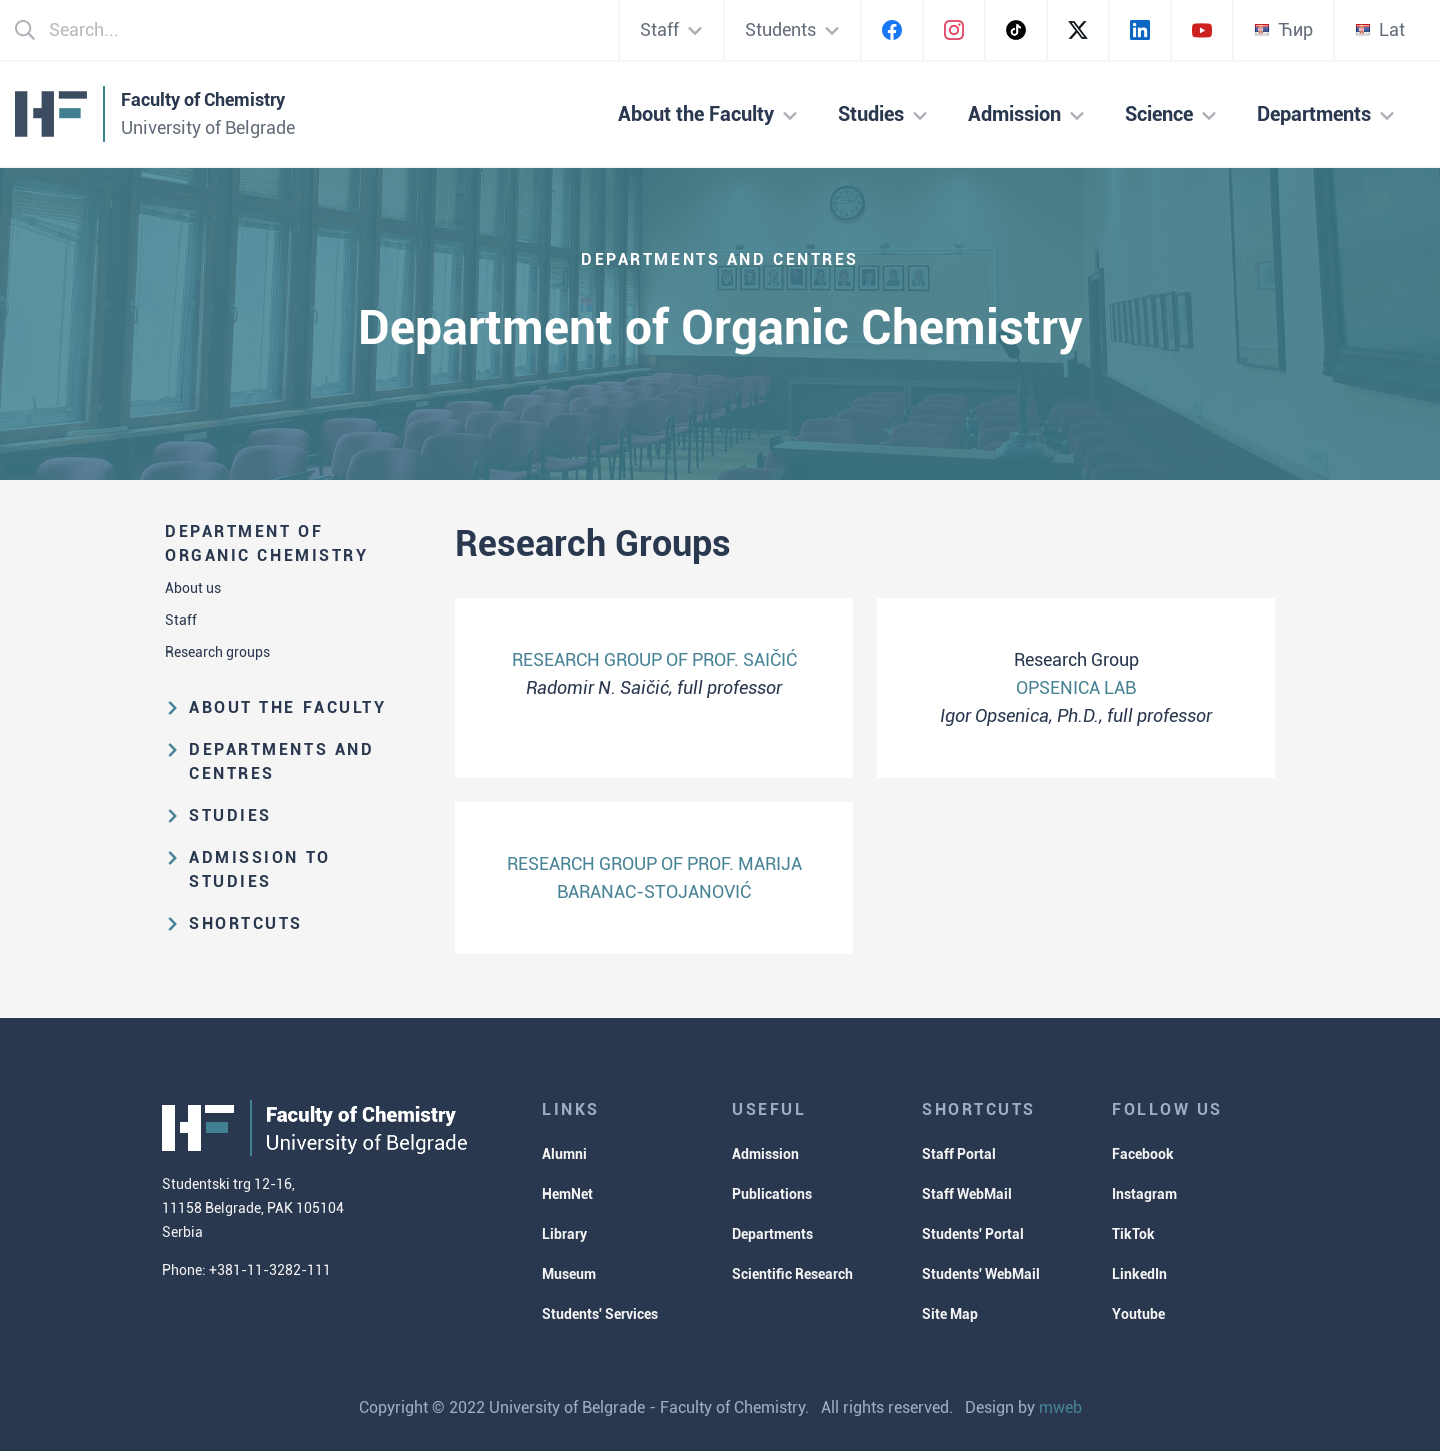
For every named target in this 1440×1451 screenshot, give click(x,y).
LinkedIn (1139, 1274)
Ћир (1283, 29)
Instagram (1144, 1194)
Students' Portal (973, 1234)
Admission (765, 1154)
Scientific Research (792, 1274)
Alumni (564, 1154)
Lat (1380, 29)
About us (193, 588)
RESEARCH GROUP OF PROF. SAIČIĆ (654, 659)
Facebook (1143, 1154)
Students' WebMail (981, 1274)
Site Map (950, 1314)
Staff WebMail (967, 1194)
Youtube (1138, 1314)
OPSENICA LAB (1076, 687)
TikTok (1133, 1234)
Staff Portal (959, 1154)
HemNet (567, 1194)
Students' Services (600, 1314)
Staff (181, 620)
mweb (1060, 1407)
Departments (772, 1234)
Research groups (217, 652)
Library (564, 1234)
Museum (569, 1274)
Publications (772, 1194)
